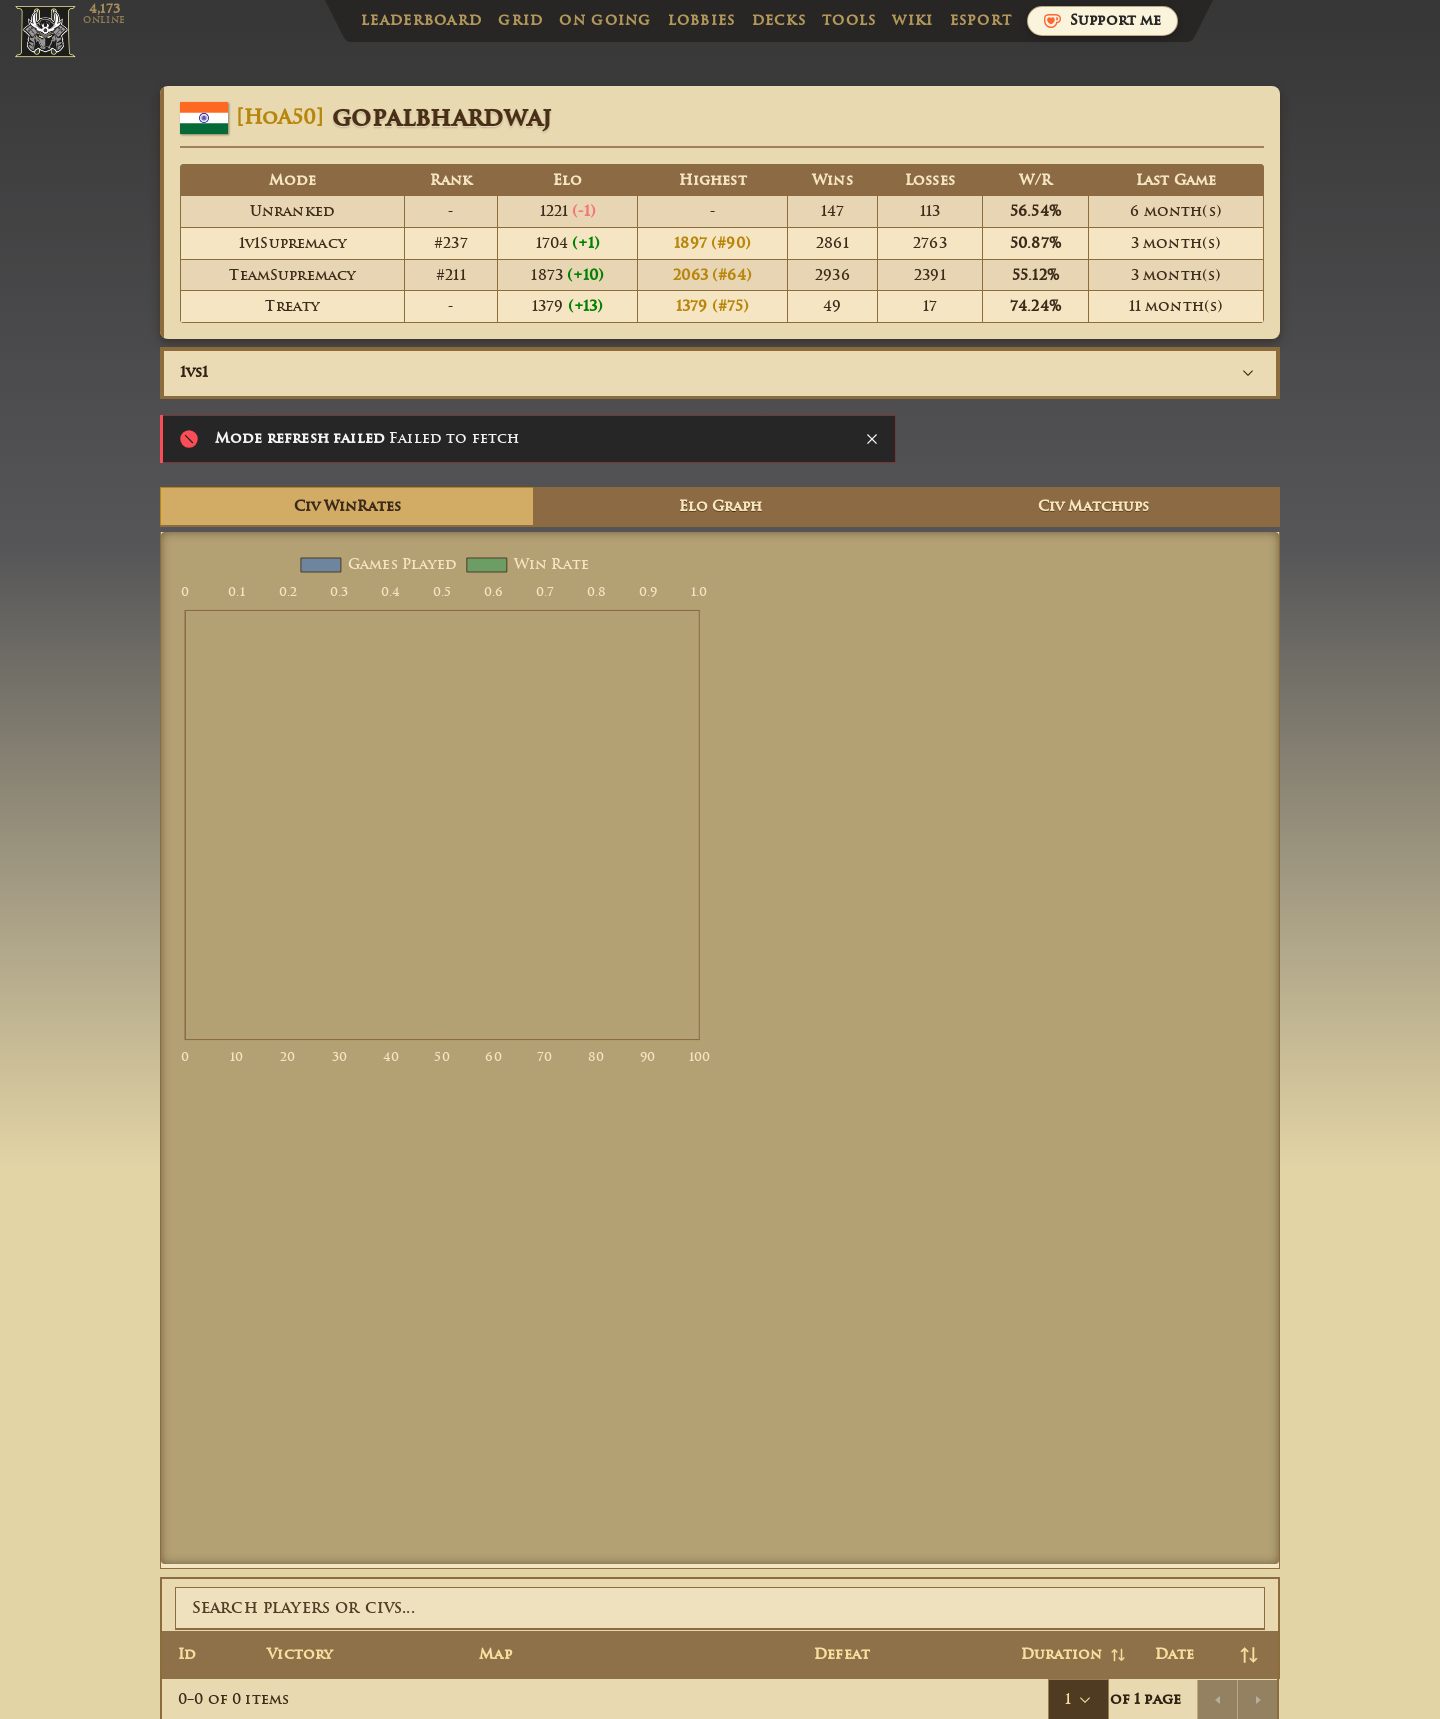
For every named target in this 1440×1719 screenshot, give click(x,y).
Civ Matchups (1093, 506)
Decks (779, 21)
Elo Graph (720, 506)
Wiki (912, 21)
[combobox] (720, 373)
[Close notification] (872, 439)
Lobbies (702, 21)
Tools (849, 21)
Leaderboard (421, 21)
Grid (520, 21)
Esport (981, 21)
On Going (605, 21)
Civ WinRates (347, 506)
